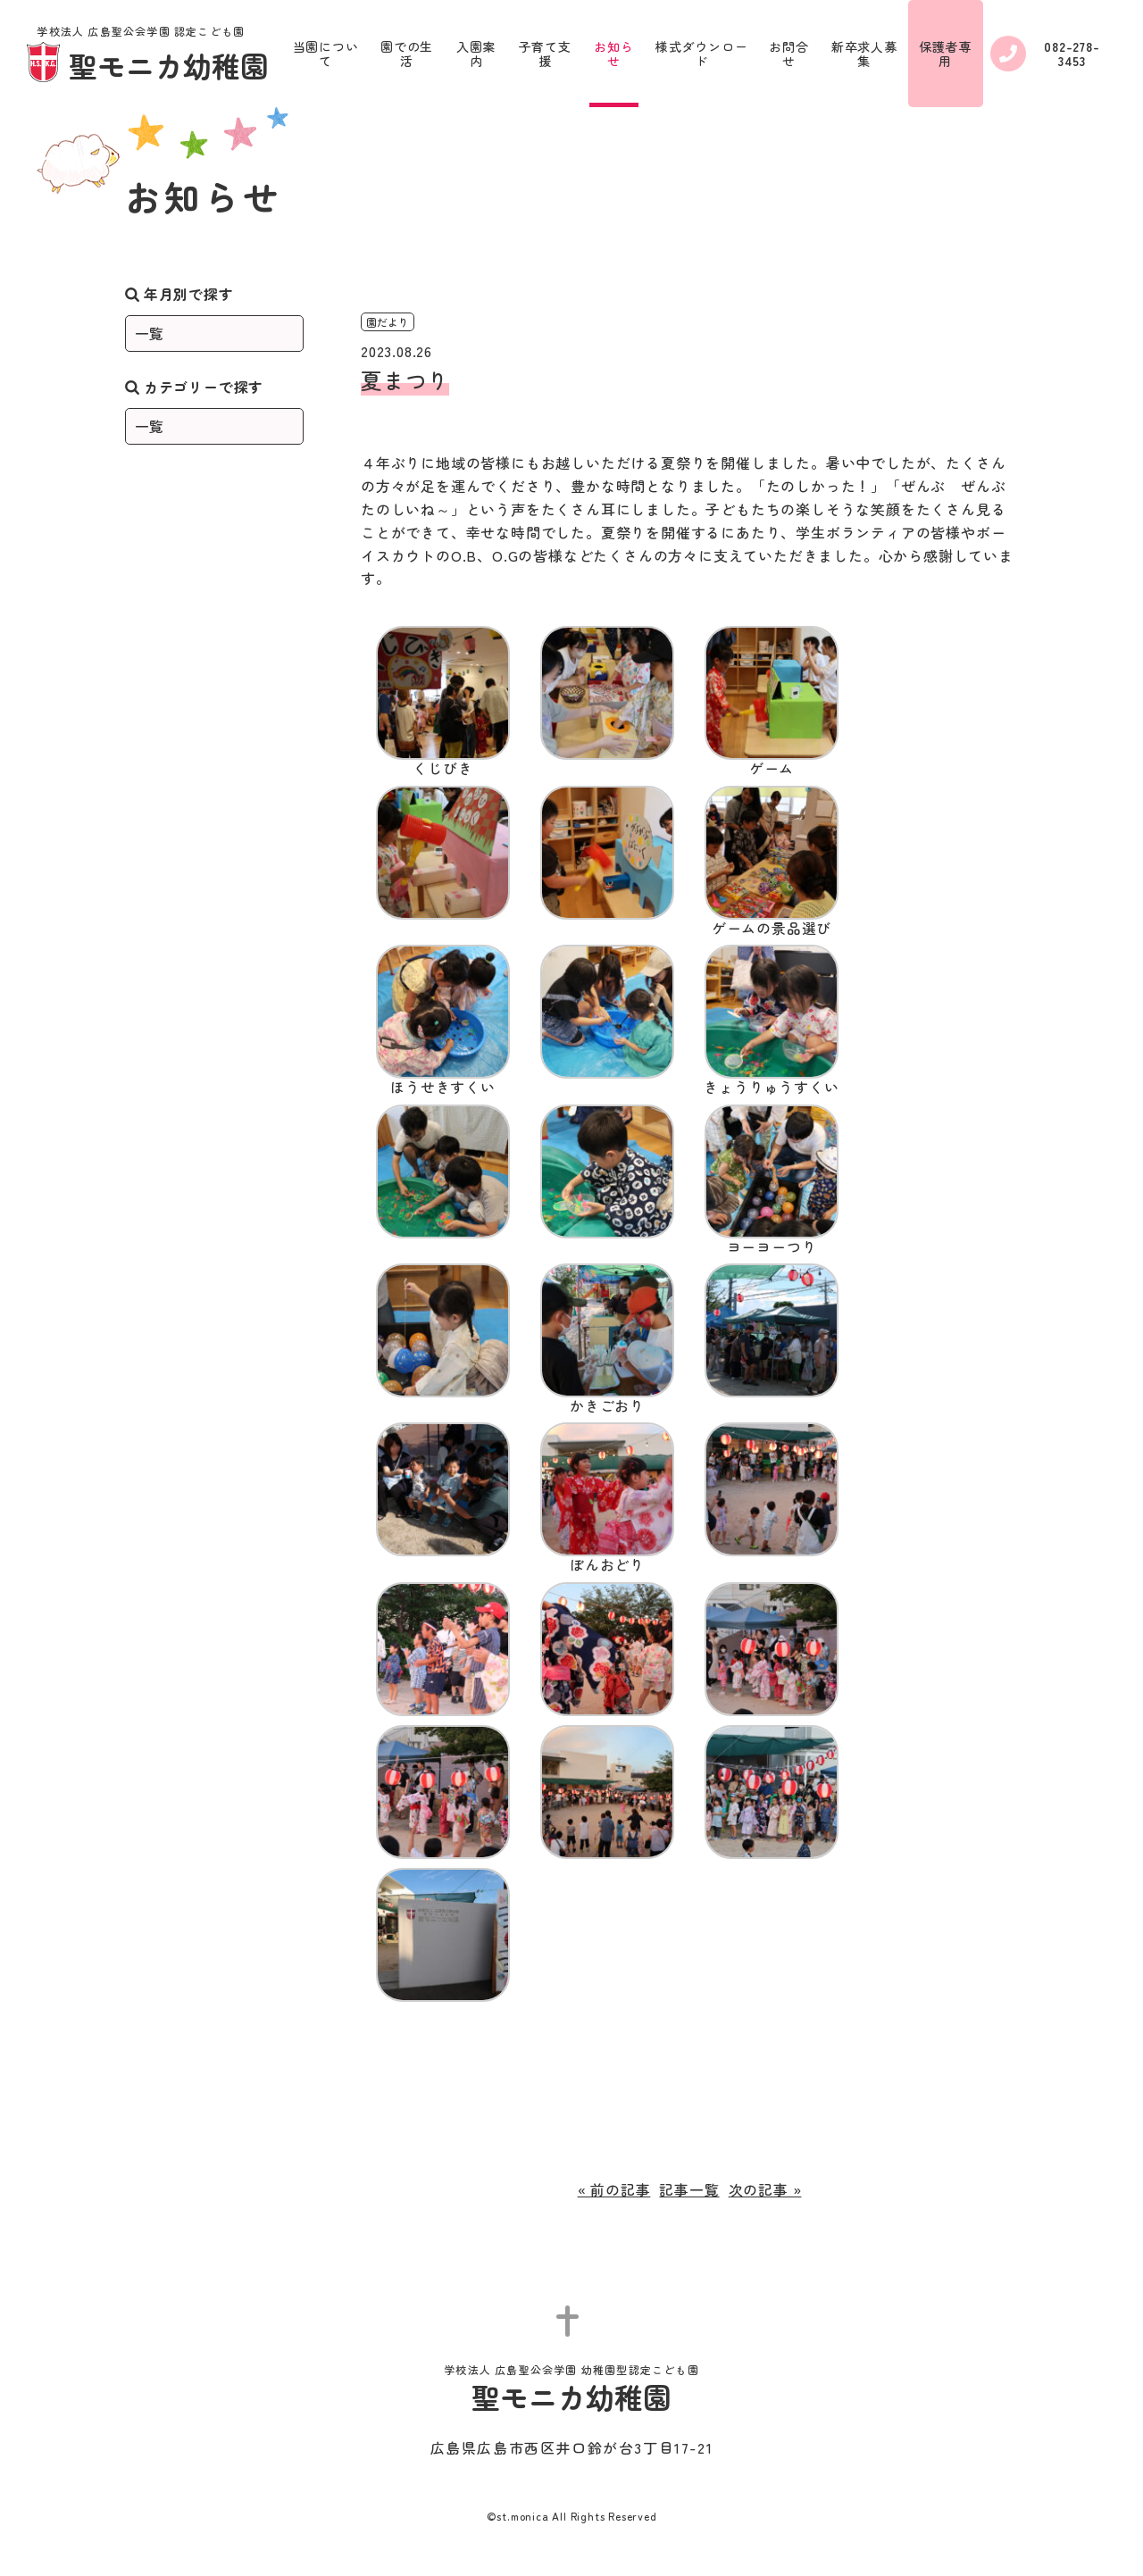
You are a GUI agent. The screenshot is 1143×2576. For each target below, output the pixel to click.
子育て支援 (545, 54)
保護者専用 (945, 54)
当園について (326, 54)
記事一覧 (689, 2189)
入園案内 (476, 54)
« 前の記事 (614, 2189)
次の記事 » (765, 2189)
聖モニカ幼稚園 (148, 55)
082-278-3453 (1045, 53)
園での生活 (406, 54)
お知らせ (613, 54)
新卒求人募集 (864, 54)
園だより (387, 321)
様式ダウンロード (701, 54)
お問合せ (788, 54)
